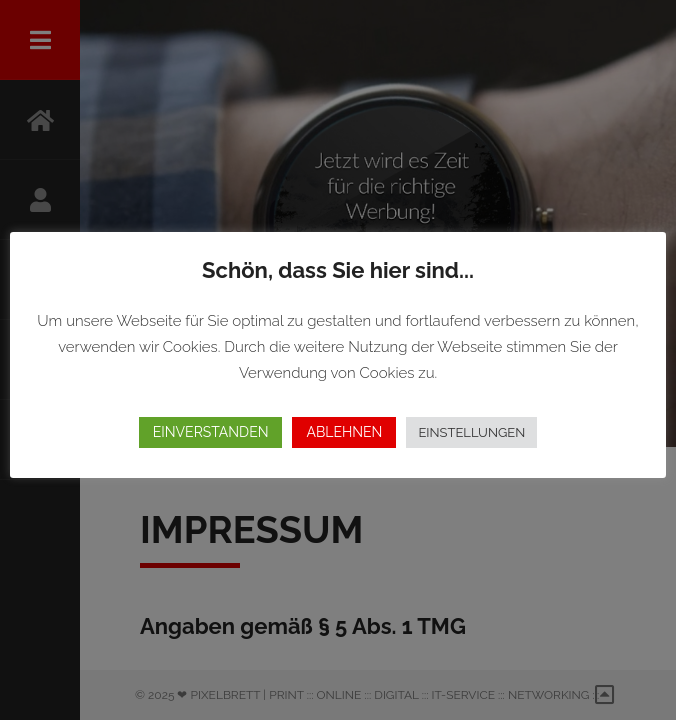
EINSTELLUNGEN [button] (471, 432)
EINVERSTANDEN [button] (211, 432)
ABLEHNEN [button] (344, 432)
